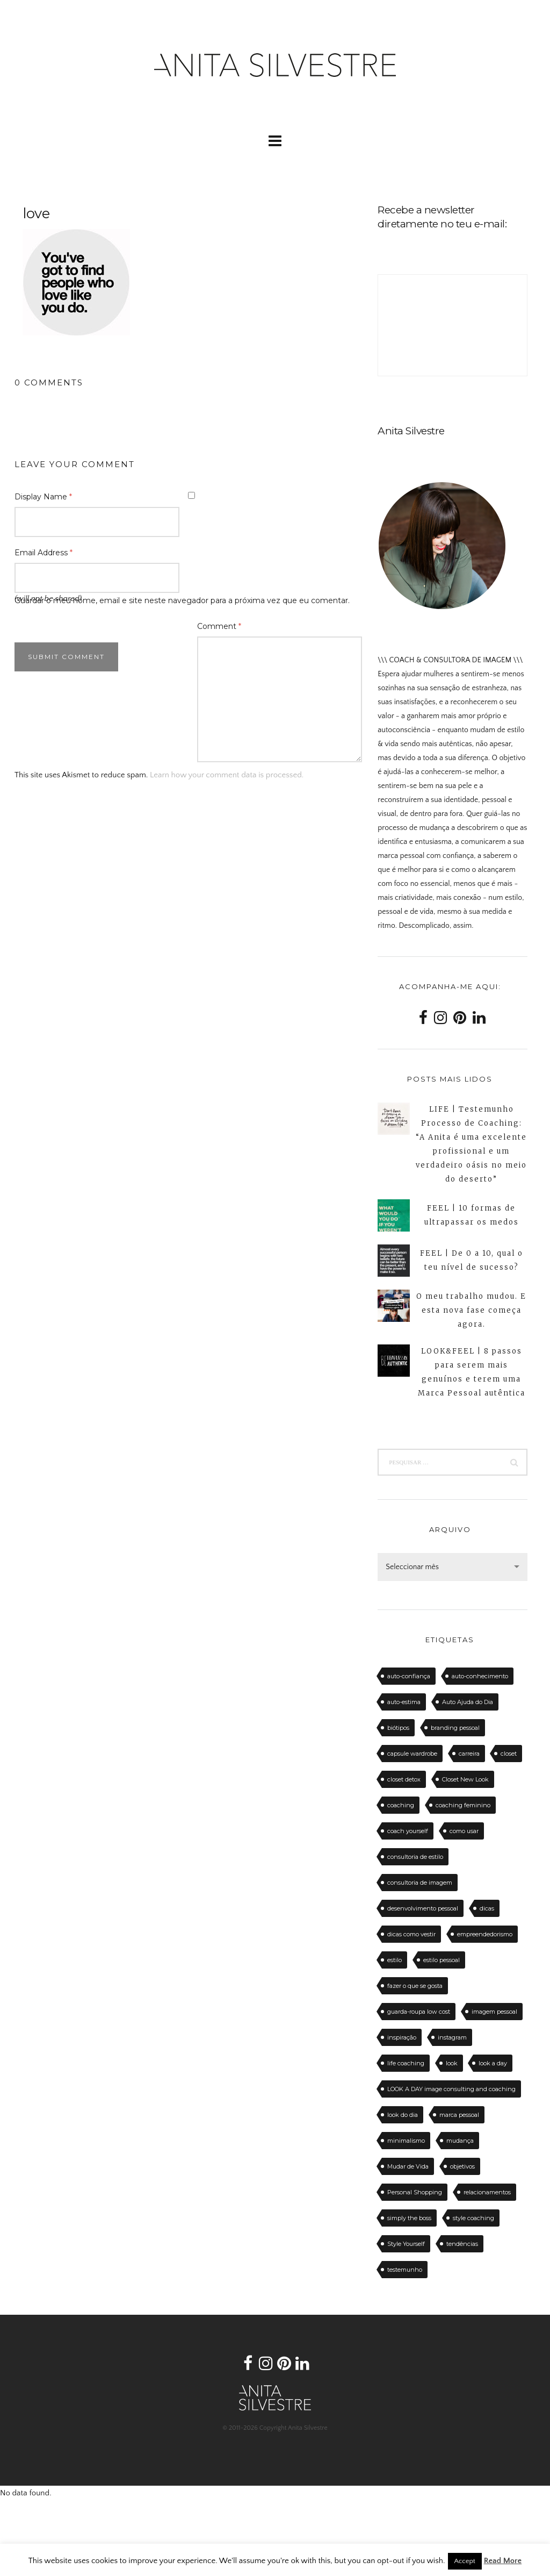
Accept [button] (464, 2561)
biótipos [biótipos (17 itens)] (398, 1727)
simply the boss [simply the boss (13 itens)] (409, 2218)
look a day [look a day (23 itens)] (493, 2063)
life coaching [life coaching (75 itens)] (405, 2063)
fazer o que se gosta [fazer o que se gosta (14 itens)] (415, 1986)
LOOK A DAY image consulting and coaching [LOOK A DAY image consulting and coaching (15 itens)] (451, 2089)
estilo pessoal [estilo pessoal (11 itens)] (441, 1960)
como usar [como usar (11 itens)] (464, 1831)
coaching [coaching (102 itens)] (400, 1805)
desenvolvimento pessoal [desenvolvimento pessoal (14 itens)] (422, 1908)
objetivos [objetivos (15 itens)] (462, 2166)
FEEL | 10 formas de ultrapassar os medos (471, 1215)
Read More (503, 2560)
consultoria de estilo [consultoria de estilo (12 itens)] (415, 1857)
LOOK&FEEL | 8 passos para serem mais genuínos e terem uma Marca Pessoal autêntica (471, 1372)
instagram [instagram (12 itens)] (452, 2037)
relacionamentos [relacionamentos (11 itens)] (487, 2192)
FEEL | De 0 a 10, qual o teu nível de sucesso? (471, 1260)
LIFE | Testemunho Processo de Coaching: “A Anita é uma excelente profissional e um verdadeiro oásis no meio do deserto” (471, 1144)
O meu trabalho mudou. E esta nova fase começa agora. (471, 1310)
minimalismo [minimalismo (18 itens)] (406, 2140)
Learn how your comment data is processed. (226, 774)
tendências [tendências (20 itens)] (462, 2244)
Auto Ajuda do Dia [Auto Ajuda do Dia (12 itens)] (467, 1702)
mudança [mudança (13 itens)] (460, 2140)
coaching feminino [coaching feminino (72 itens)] (463, 1805)
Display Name (43, 497)
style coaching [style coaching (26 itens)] (473, 2218)
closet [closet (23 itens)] (509, 1753)
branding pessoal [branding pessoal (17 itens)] (455, 1727)
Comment (219, 626)
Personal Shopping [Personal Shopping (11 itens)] (414, 2192)
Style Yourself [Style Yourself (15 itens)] (406, 2244)
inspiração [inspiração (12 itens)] (401, 2037)
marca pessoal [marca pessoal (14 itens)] (459, 2115)
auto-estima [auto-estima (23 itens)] (404, 1702)
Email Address (44, 552)
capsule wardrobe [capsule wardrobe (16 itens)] (412, 1753)
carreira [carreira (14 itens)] (469, 1753)
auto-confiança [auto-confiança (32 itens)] (408, 1676)
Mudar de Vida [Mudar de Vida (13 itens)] (408, 2166)
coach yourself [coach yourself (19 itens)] (407, 1831)
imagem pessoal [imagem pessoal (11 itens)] (494, 2011)
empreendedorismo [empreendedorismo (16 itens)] (484, 1934)
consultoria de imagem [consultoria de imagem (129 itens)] (419, 1882)
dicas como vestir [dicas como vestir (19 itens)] (411, 1934)
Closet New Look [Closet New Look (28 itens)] (465, 1779)
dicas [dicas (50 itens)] (487, 1908)
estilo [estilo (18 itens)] (394, 1960)
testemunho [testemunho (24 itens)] (404, 2269)
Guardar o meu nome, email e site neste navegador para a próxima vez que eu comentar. (182, 600)
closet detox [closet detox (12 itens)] (404, 1779)
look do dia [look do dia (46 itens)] (402, 2115)
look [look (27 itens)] (452, 2063)
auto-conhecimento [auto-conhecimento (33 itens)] (480, 1676)
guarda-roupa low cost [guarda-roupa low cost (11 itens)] (418, 2011)
